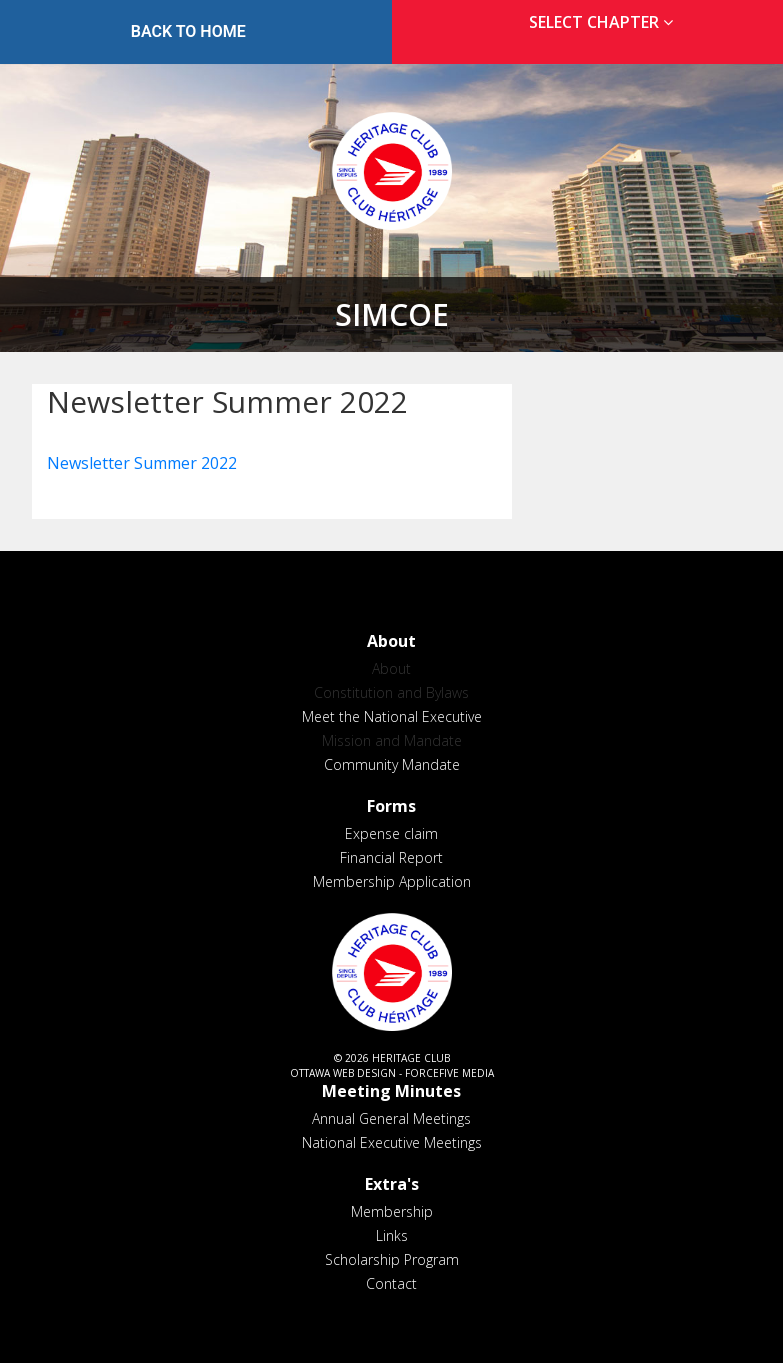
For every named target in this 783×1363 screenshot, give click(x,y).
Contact (391, 1283)
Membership (392, 1211)
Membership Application (392, 881)
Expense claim (391, 833)
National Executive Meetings (392, 1142)
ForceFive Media (449, 1073)
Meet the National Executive (392, 716)
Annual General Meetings (391, 1118)
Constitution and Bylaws (391, 692)
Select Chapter (605, 22)
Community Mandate (392, 764)
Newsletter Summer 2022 (142, 463)
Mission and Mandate (392, 740)
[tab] (595, 22)
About (391, 668)
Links (392, 1235)
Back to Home (188, 31)
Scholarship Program (392, 1259)
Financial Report (391, 857)
